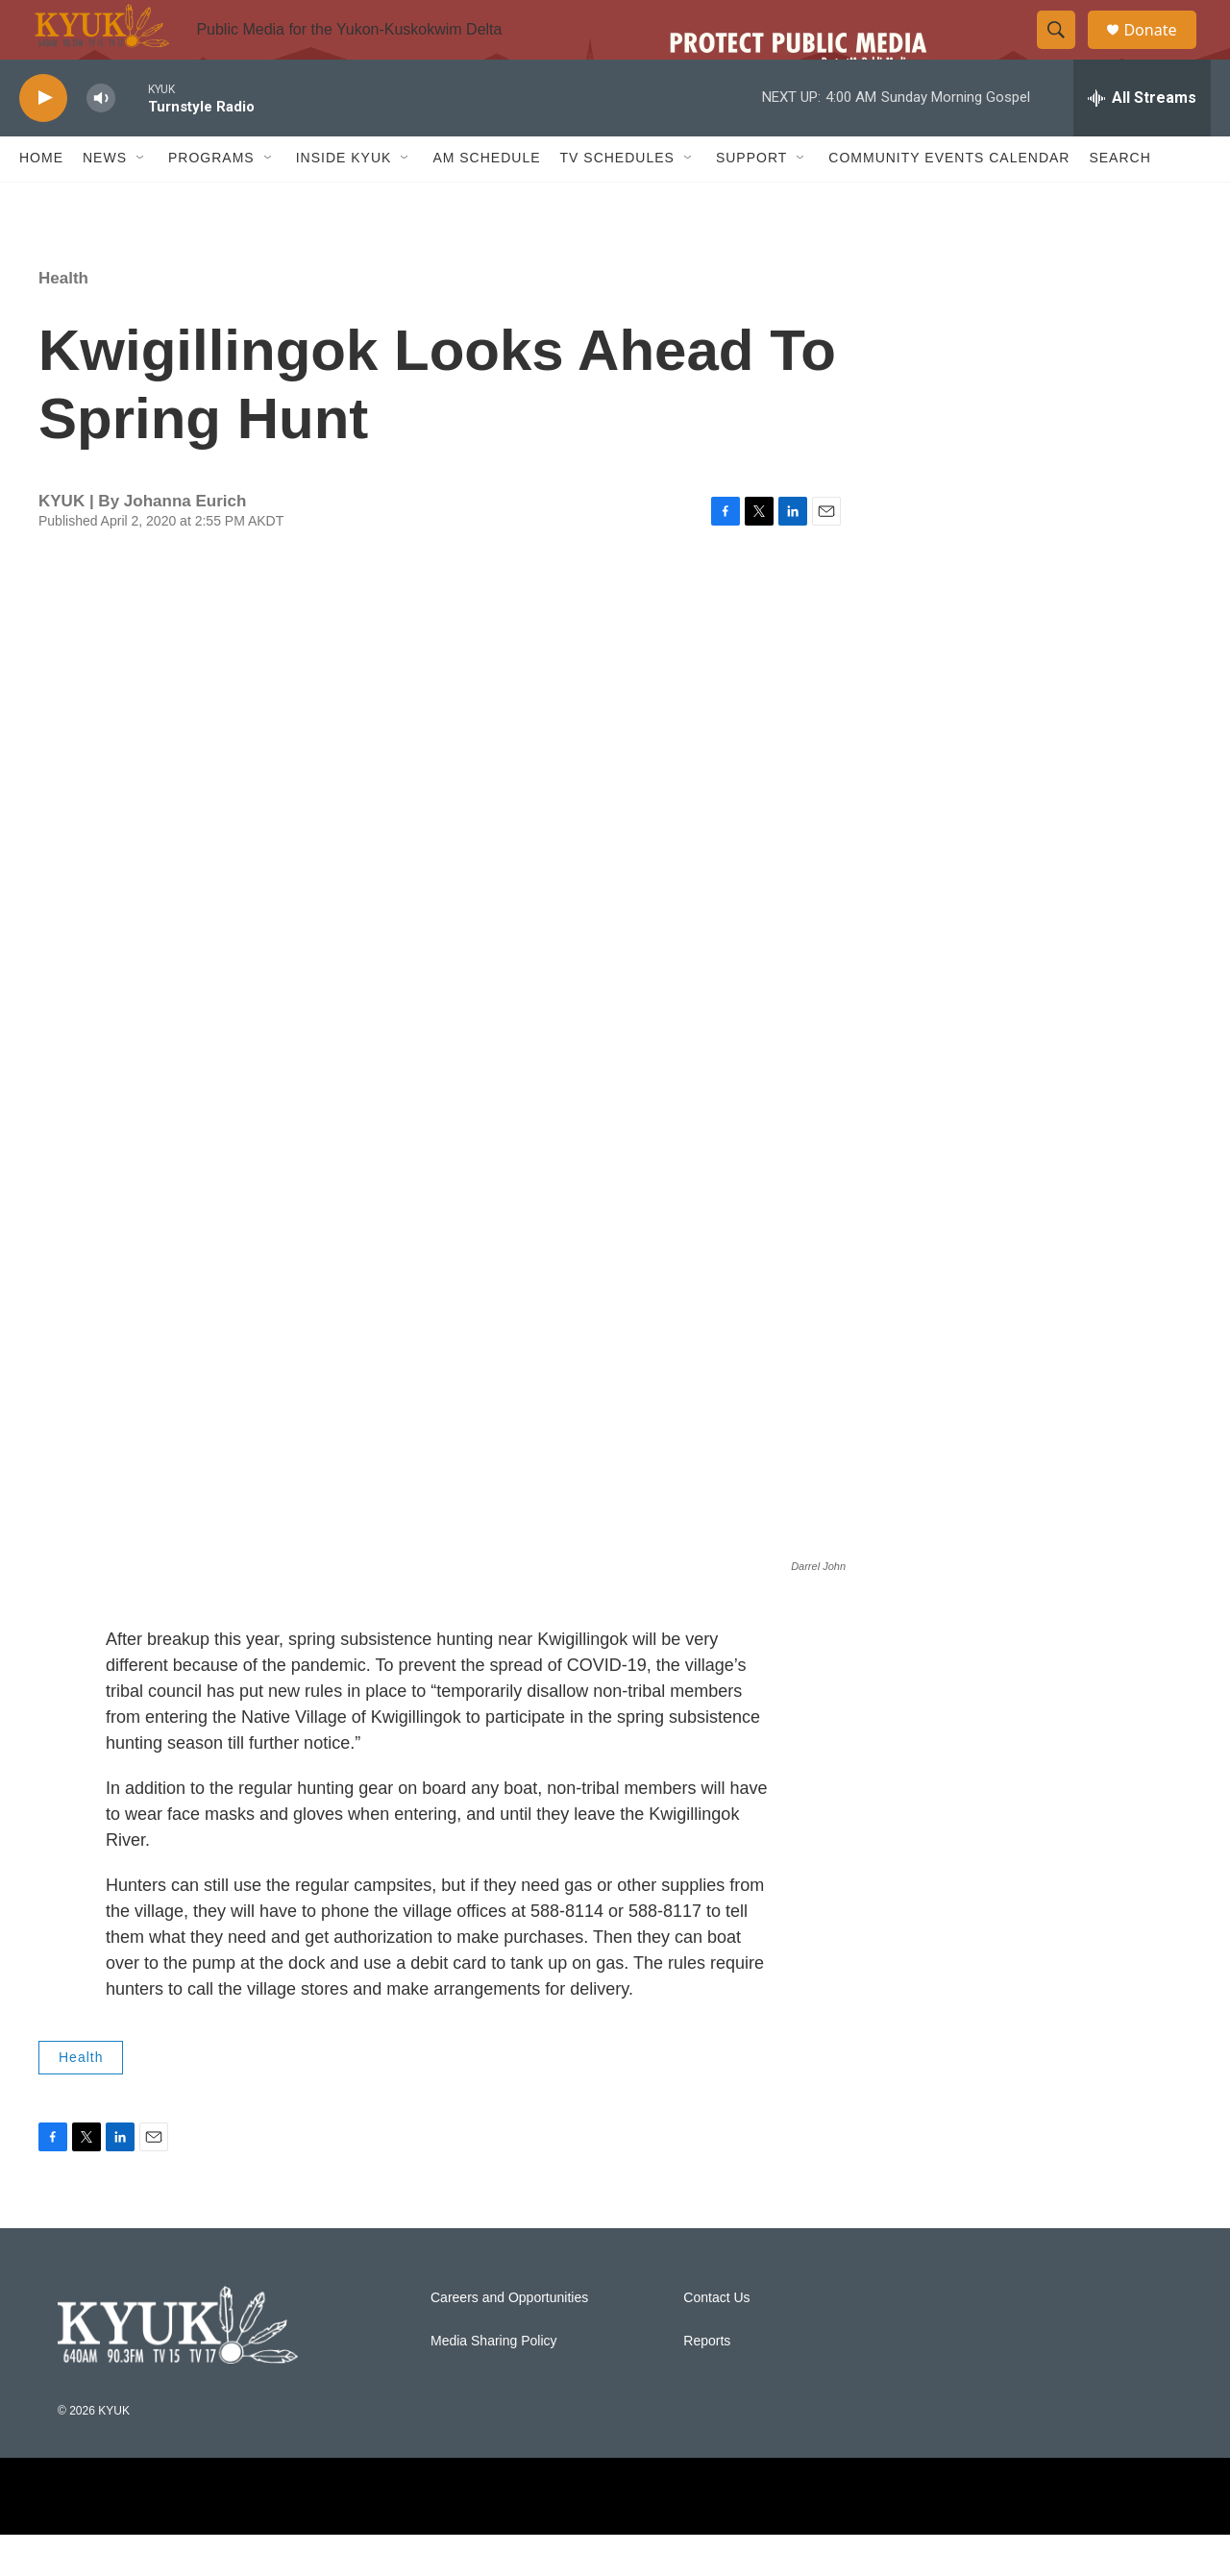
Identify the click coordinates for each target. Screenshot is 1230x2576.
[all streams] (1142, 139)
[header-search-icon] (1065, 51)
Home (41, 200)
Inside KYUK (344, 200)
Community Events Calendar (949, 200)
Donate (1162, 50)
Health (63, 319)
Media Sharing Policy (493, 2382)
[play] (43, 140)
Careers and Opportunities (509, 2339)
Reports (706, 2382)
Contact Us (716, 2339)
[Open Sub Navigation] (141, 200)
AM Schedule (486, 200)
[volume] (101, 139)
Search (1119, 200)
